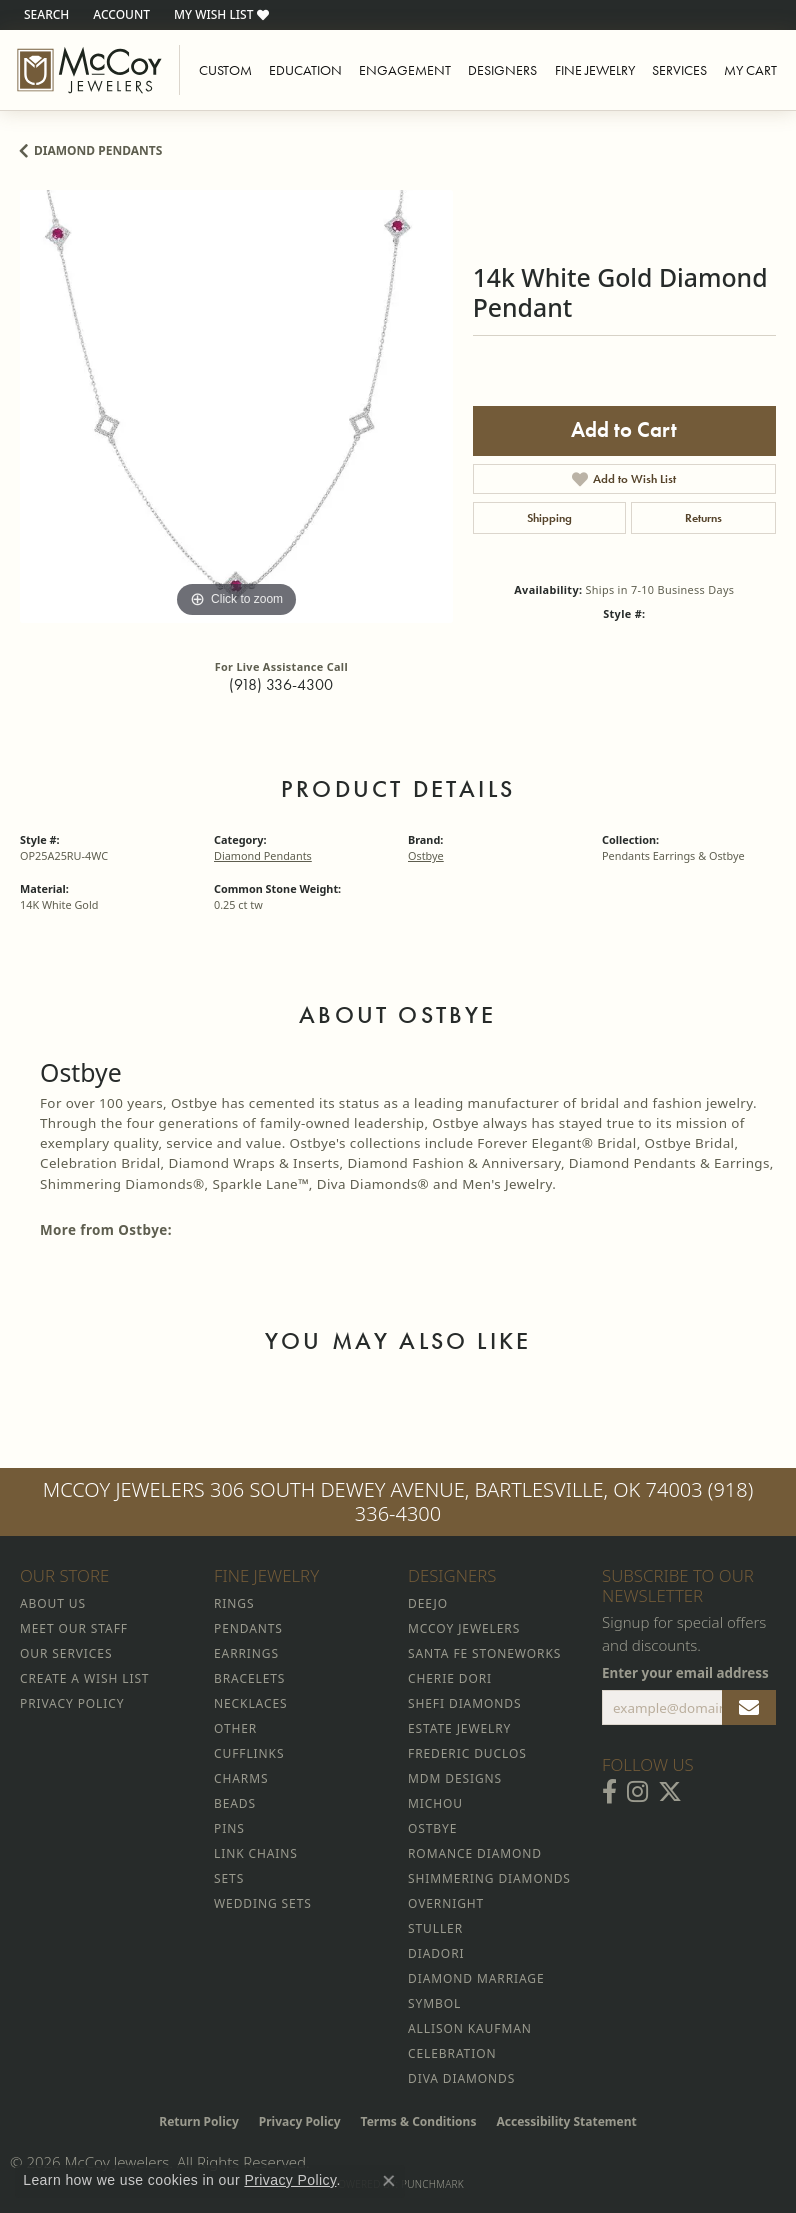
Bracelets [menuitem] (249, 1678)
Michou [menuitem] (435, 1803)
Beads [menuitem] (235, 1803)
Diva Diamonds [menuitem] (461, 2078)
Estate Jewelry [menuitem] (459, 1728)
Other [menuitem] (235, 1728)
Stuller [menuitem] (435, 1928)
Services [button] (679, 70)
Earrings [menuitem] (246, 1653)
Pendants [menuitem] (248, 1628)
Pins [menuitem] (229, 1828)
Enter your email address (685, 1673)
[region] (236, 406)
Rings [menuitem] (234, 1603)
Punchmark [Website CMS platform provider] (432, 2184)
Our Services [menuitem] (66, 1653)
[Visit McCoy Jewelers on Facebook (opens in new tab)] (609, 1792)
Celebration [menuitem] (452, 2053)
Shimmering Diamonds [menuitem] (489, 1878)
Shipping (549, 518)
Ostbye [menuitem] (432, 1828)
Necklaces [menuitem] (250, 1703)
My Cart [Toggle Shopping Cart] (750, 70)
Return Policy (199, 2121)
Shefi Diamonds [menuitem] (464, 1703)
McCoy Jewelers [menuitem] (464, 1628)
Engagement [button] (405, 70)
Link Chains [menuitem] (256, 1853)
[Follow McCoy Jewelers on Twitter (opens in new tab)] (670, 1792)
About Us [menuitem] (53, 1603)
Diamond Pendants (98, 150)
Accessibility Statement (566, 2121)
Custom (225, 70)
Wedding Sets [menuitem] (263, 1903)
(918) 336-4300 (281, 684)
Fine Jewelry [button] (595, 70)
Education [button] (305, 70)
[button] (44, 15)
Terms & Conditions (419, 2121)
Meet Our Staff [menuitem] (74, 1628)
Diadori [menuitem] (436, 1953)
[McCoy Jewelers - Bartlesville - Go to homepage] (90, 70)
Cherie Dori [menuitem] (450, 1678)
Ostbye (426, 855)
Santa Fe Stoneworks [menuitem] (484, 1653)
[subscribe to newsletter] (749, 1708)
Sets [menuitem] (229, 1878)
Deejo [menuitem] (428, 1603)
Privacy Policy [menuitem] (72, 1703)
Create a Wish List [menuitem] (84, 1678)
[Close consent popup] (389, 2181)
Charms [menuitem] (241, 1778)
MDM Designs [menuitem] (455, 1778)
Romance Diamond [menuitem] (475, 1853)
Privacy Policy (300, 2121)
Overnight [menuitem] (446, 1903)
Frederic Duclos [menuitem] (467, 1753)
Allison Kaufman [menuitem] (470, 2028)
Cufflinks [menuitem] (249, 1753)
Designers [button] (502, 70)
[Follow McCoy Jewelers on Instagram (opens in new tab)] (637, 1792)
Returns (703, 518)
